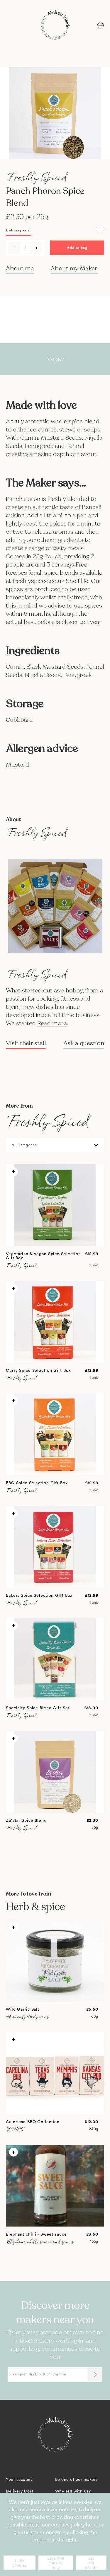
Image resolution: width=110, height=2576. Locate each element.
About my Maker (74, 268)
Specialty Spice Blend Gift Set (38, 1708)
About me (20, 268)
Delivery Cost (19, 2491)
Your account (19, 2480)
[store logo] (55, 25)
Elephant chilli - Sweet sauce (36, 2234)
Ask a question (83, 1043)
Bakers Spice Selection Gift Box (39, 1596)
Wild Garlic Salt (22, 2009)
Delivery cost (18, 230)
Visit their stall (26, 1043)
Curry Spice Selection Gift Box (38, 1371)
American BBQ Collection (33, 2122)
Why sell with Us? (73, 2491)
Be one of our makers (76, 2480)
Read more (52, 1023)
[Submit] (94, 2374)
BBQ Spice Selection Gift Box (37, 1483)
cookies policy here (73, 2524)
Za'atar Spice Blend (26, 1820)
